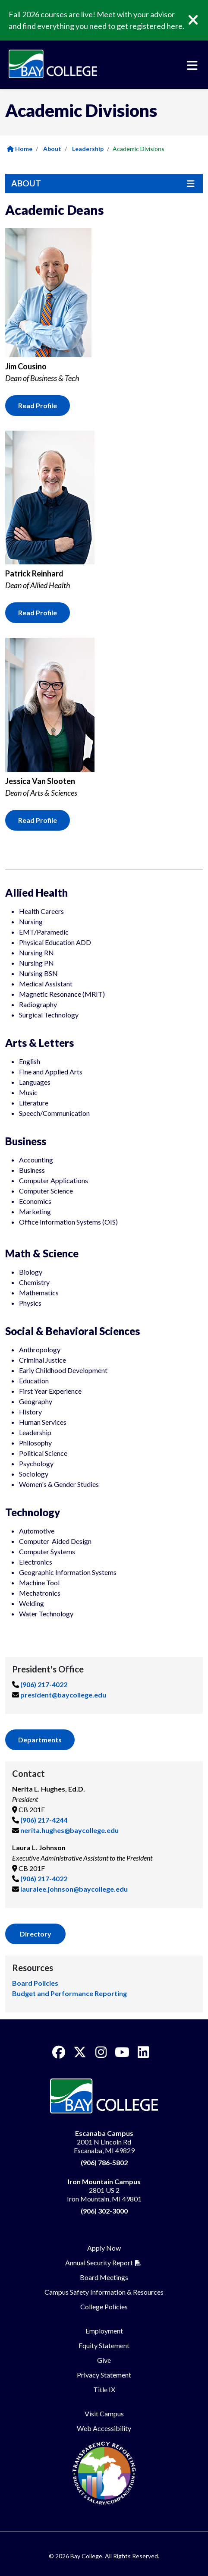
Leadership (88, 148)
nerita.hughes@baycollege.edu (69, 1830)
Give (104, 2360)
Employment (104, 2331)
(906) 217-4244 (43, 1820)
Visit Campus (104, 2413)
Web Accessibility (104, 2428)
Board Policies (35, 1983)
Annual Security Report (99, 2262)
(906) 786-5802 (104, 2162)
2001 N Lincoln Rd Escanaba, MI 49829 (104, 2141)
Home (19, 148)
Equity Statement (104, 2345)
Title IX (104, 2389)
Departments (40, 1739)
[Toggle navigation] (192, 66)
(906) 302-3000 (104, 2211)
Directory (35, 1934)
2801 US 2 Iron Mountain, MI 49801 (104, 2190)
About (52, 148)
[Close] (199, 20)
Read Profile (37, 405)
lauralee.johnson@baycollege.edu (74, 1889)
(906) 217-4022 (43, 1684)
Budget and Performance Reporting (69, 1993)
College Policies (104, 2306)
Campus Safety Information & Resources (104, 2292)
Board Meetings (104, 2277)
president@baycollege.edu (63, 1695)
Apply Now (104, 2248)
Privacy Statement (104, 2375)
